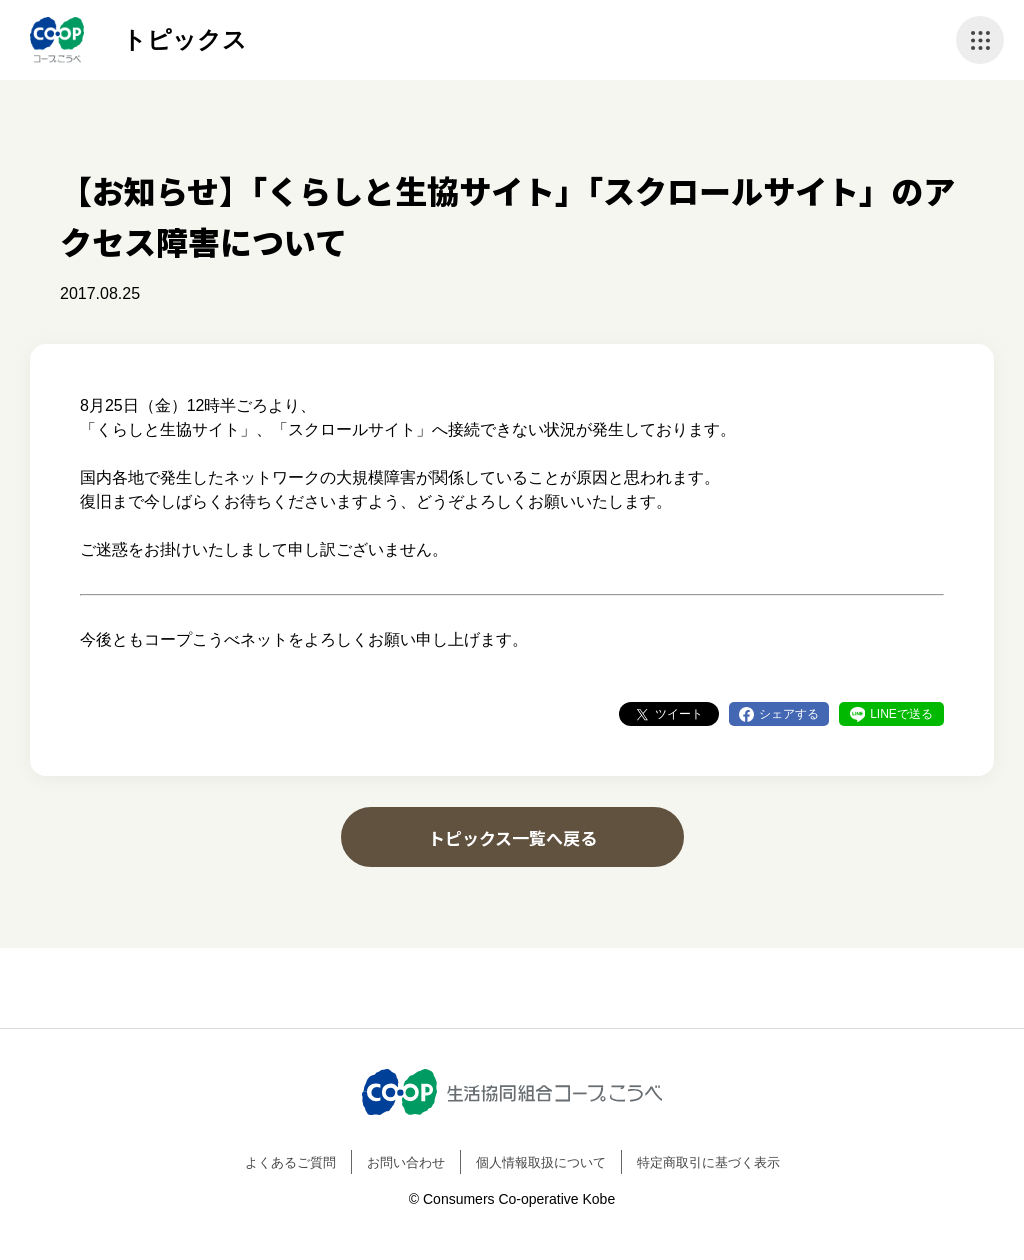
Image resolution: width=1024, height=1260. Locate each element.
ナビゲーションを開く (980, 40)
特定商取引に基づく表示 (708, 1162)
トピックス (184, 39)
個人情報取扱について (541, 1162)
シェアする (789, 714)
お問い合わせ (406, 1162)
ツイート (679, 714)
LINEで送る (901, 714)
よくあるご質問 (290, 1162)
